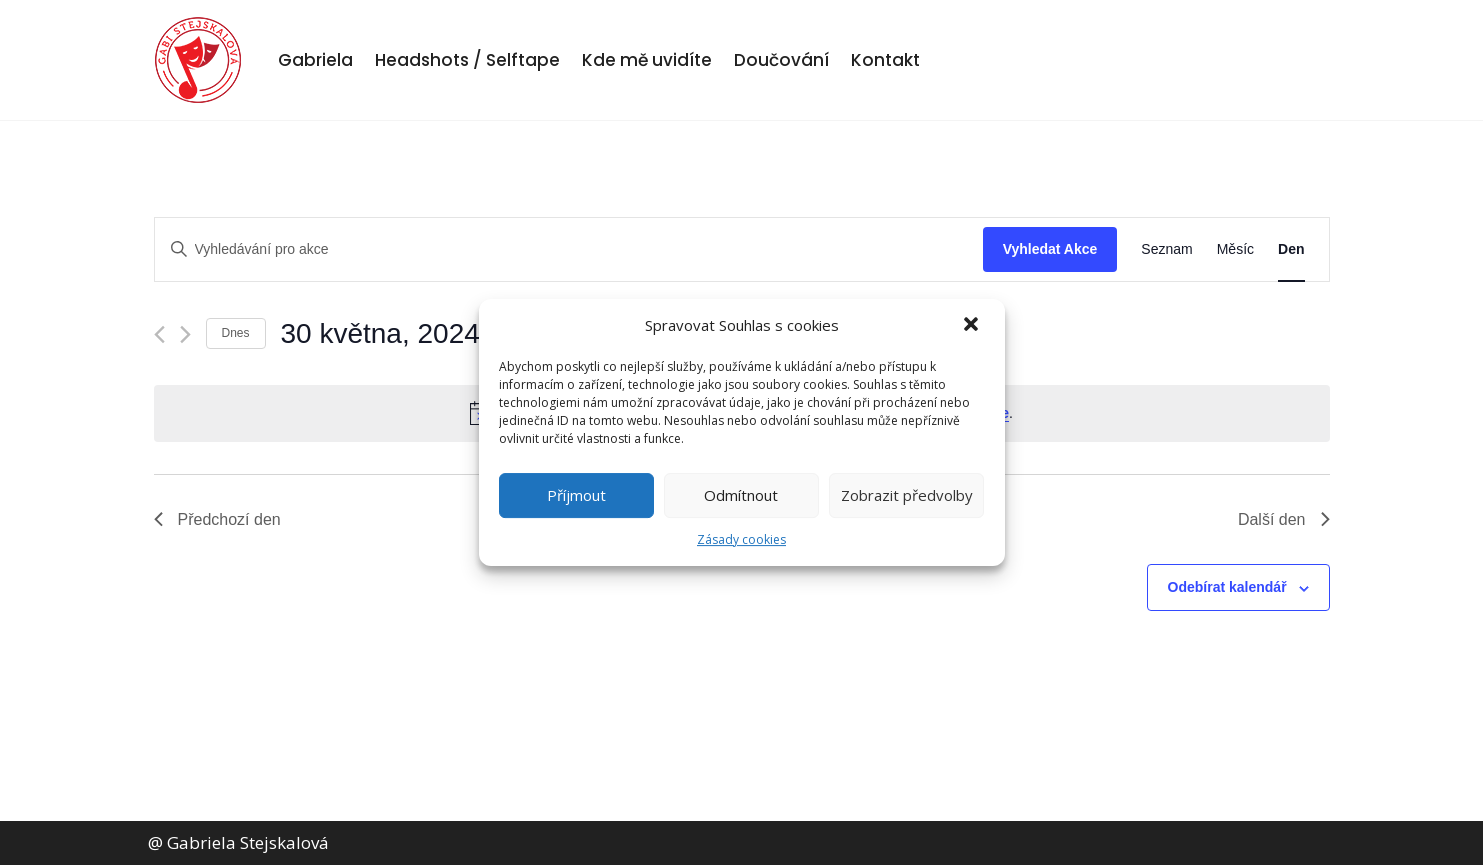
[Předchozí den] (159, 334)
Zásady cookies (741, 539)
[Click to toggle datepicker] (390, 334)
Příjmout (576, 495)
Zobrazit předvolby (907, 495)
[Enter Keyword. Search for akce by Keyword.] (569, 249)
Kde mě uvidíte (647, 60)
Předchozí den (217, 519)
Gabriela (315, 60)
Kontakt (885, 60)
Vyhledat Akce (1050, 249)
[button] (973, 326)
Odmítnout (741, 495)
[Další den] (185, 334)
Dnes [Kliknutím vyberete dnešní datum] (236, 333)
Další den (1284, 519)
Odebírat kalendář (1227, 587)
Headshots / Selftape (467, 60)
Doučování (781, 60)
